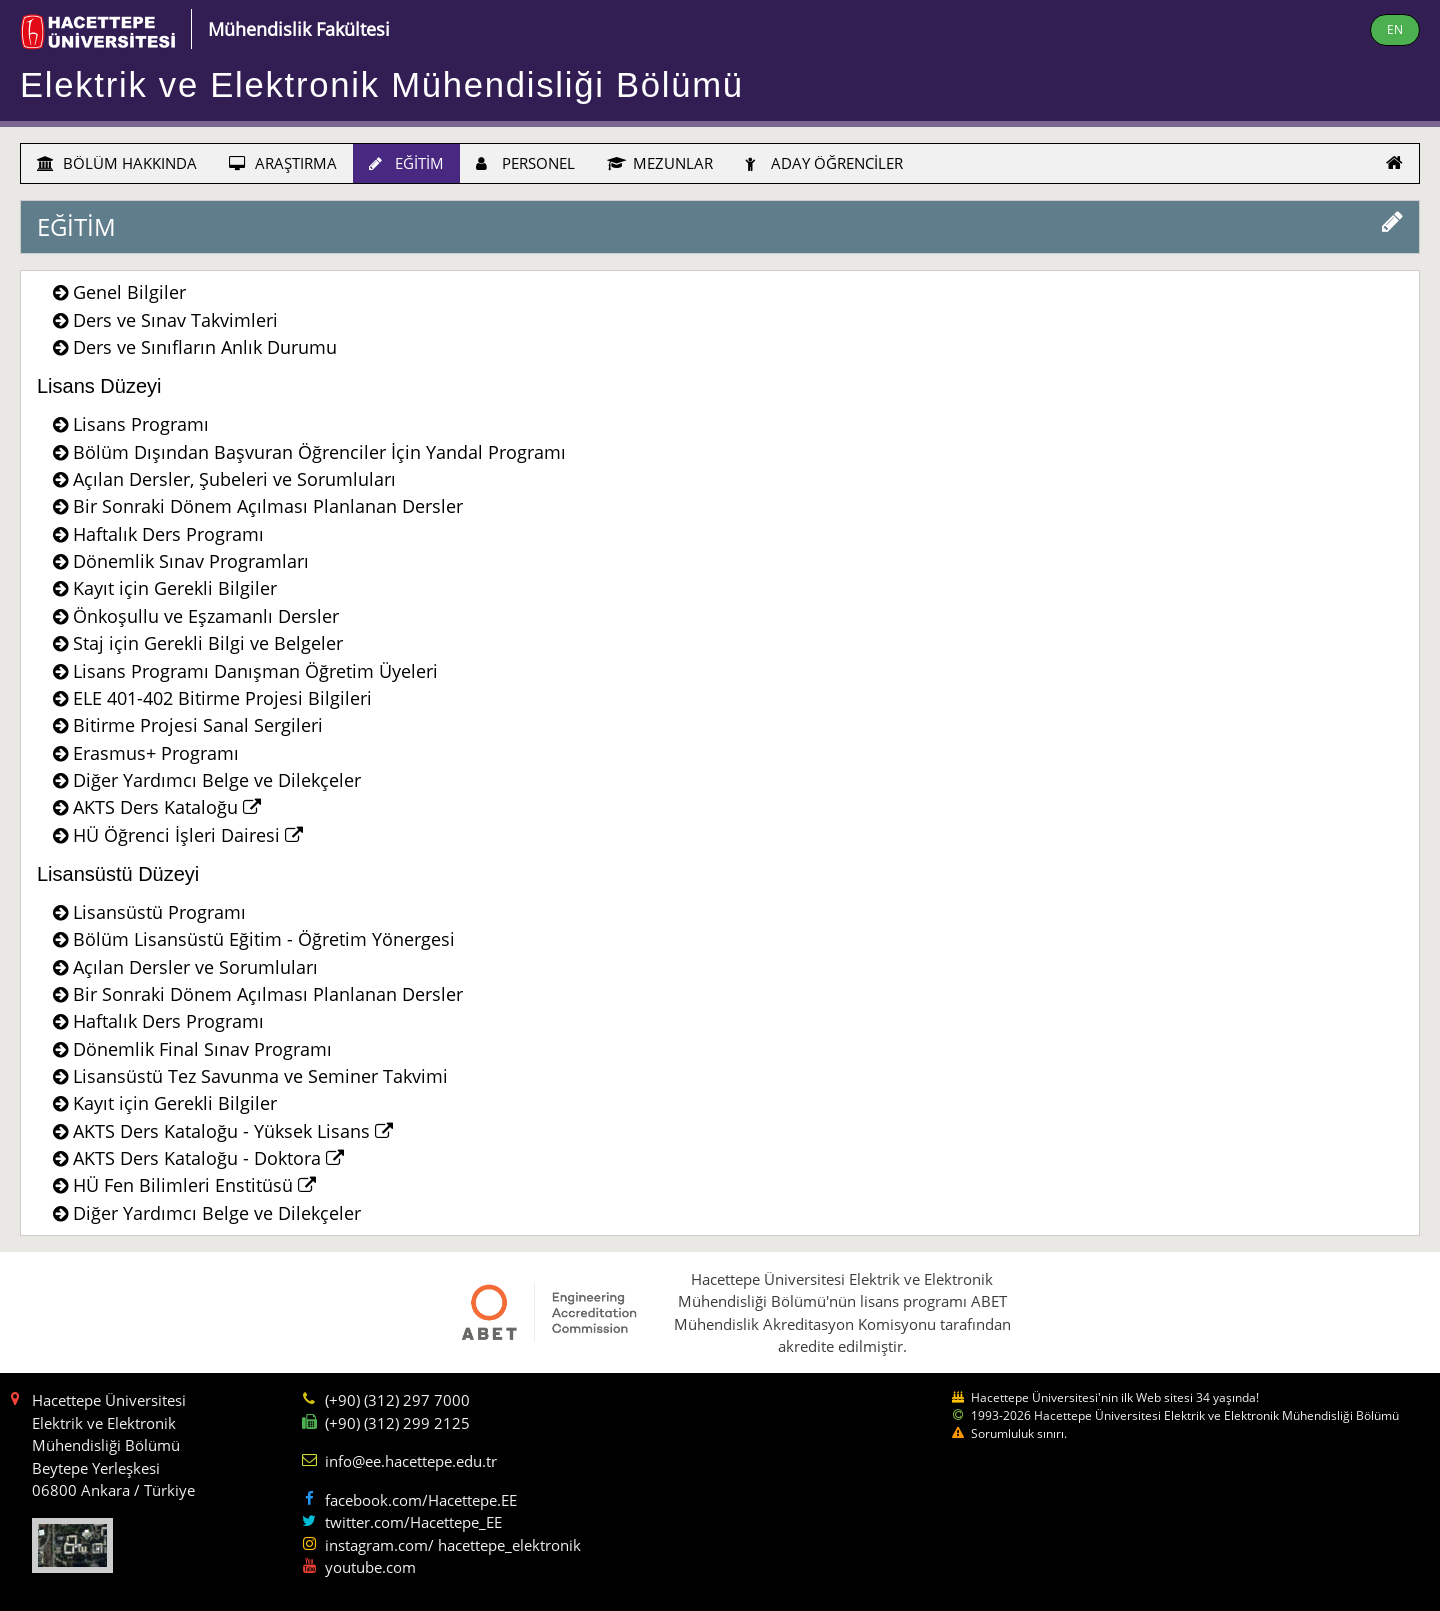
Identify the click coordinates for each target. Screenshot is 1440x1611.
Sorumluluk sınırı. (1019, 1433)
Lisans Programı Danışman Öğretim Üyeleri (255, 671)
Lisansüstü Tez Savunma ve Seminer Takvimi (260, 1076)
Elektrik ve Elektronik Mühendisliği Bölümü (382, 85)
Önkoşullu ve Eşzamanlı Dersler (206, 616)
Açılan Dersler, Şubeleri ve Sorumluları (234, 479)
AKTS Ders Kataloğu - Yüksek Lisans (233, 1131)
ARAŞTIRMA (283, 163)
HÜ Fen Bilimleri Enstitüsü (194, 1185)
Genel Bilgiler (129, 292)
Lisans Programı (141, 424)
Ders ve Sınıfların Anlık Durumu (205, 347)
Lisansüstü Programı (159, 912)
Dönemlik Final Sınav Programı (202, 1049)
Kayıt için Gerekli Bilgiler (175, 588)
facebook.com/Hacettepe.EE (421, 1500)
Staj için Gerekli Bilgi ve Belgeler (208, 643)
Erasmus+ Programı (156, 753)
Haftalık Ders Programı (168, 534)
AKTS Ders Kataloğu (167, 807)
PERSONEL (525, 163)
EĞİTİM (406, 163)
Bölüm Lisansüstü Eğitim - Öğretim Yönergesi (264, 939)
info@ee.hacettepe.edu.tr (411, 1461)
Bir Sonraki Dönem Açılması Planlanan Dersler (268, 506)
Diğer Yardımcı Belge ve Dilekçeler (217, 780)
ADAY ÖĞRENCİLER (824, 163)
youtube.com (370, 1567)
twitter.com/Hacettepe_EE (413, 1522)
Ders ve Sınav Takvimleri (175, 320)
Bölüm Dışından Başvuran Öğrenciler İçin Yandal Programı (319, 452)
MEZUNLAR (660, 163)
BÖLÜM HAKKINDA (117, 163)
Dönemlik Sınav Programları (191, 561)
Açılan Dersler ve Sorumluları (195, 967)
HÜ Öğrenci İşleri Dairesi (188, 835)
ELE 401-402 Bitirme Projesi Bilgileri (222, 698)
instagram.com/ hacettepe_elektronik (453, 1545)
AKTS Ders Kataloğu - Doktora (208, 1158)
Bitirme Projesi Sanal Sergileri (198, 725)
